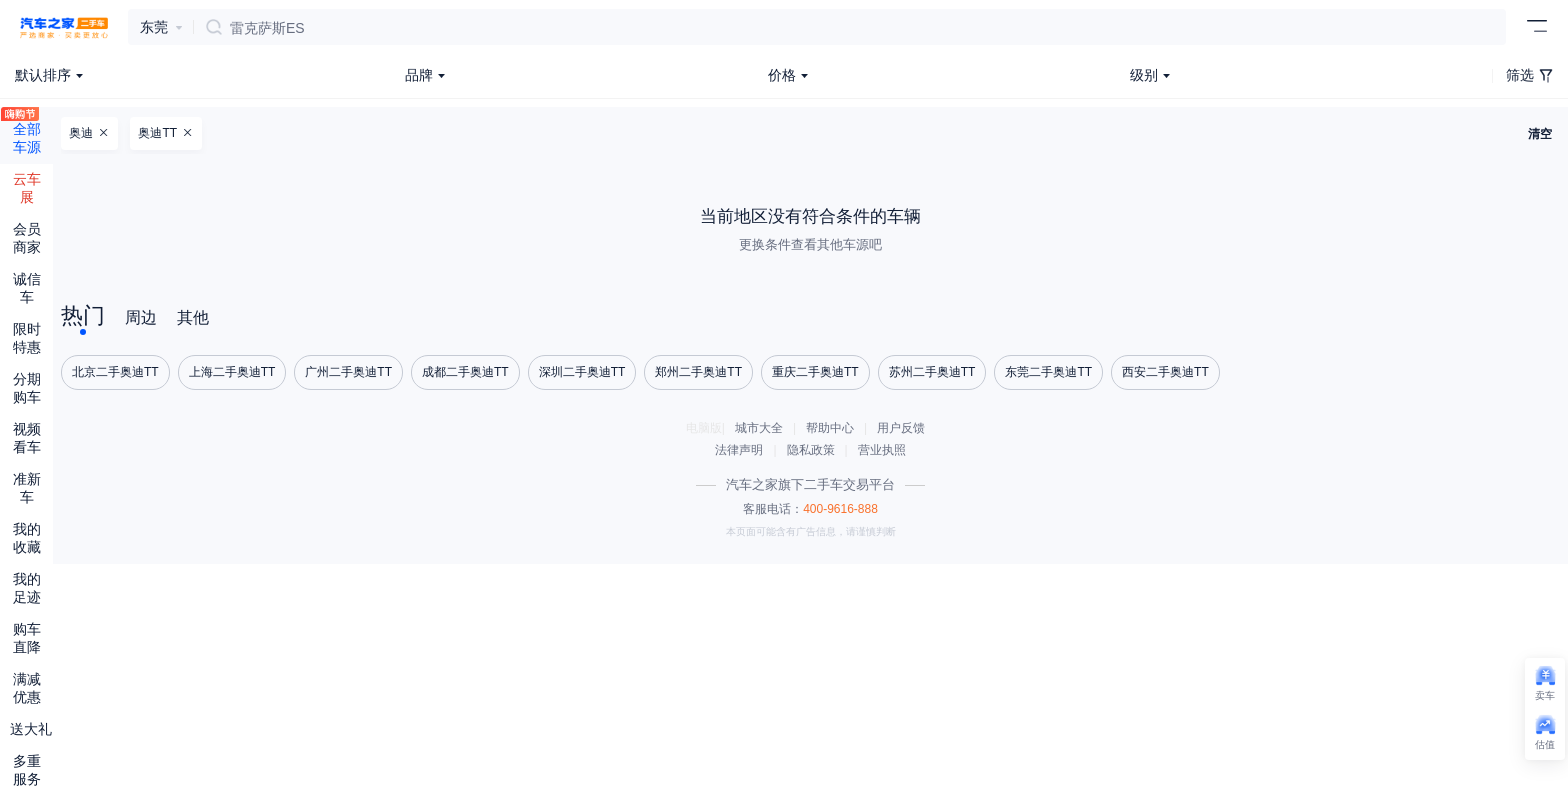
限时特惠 (27, 338)
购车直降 (27, 638)
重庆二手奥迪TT (815, 372)
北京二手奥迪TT (115, 372)
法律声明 (739, 450)
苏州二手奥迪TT (932, 372)
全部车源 (27, 131)
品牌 (419, 75)
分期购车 (27, 388)
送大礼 (31, 729)
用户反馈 (901, 428)
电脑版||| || (810, 439)
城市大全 (759, 428)
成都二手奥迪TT (465, 372)
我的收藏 (27, 538)
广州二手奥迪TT (348, 372)
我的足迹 (27, 588)
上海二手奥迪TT (232, 372)
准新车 (27, 488)
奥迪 (88, 133)
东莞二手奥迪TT (1048, 372)
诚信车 (27, 288)
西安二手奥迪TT (1165, 372)
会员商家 (27, 238)
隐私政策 (811, 450)
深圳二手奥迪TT (582, 372)
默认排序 (43, 75)
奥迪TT (164, 133)
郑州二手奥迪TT (698, 372)
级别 (1144, 75)
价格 (782, 75)
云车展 (27, 188)
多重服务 (27, 770)
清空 (1540, 134)
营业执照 (882, 450)
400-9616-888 (840, 509)
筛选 (1529, 75)
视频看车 (27, 438)
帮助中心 (830, 428)
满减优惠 (27, 688)
